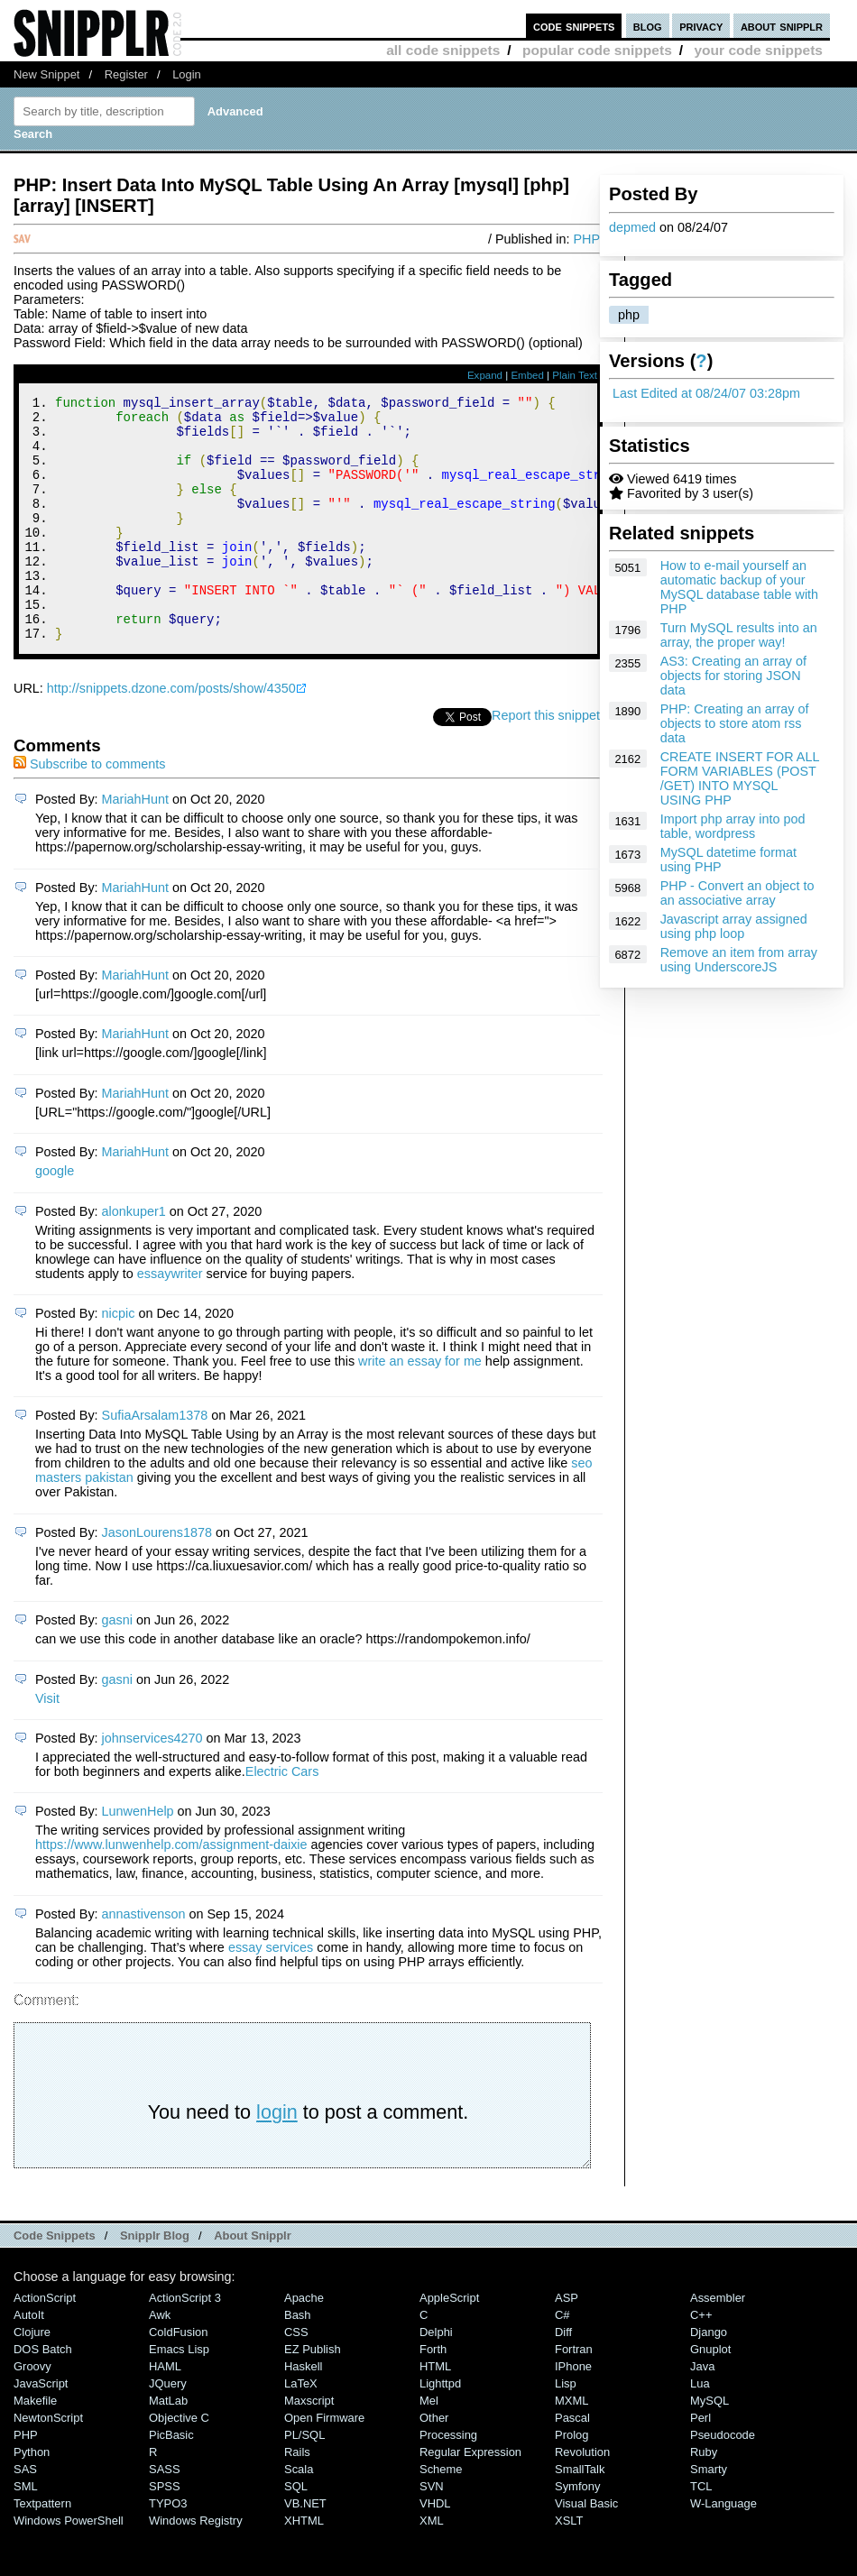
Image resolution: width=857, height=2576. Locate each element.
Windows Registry (196, 2566)
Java (702, 2412)
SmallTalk (579, 2515)
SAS (25, 2515)
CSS (296, 2378)
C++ (701, 2361)
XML (431, 2566)
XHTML (304, 2566)
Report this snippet (546, 761)
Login (186, 74)
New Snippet (46, 74)
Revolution (582, 2498)
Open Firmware (324, 2463)
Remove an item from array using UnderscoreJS (738, 959)
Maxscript (309, 2446)
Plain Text (574, 375)
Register (126, 74)
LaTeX (301, 2429)
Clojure (32, 2378)
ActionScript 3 (185, 2344)
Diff (563, 2378)
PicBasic (171, 2481)
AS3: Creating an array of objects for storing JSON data (733, 675)
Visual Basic (586, 2549)
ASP (566, 2344)
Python (32, 2498)
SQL (296, 2532)
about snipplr (782, 25)
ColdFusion (178, 2378)
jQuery (168, 2429)
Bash (297, 2361)
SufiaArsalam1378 (155, 1461)
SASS (164, 2515)
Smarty (708, 2515)
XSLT (569, 2566)
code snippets (574, 25)
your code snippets (758, 50)
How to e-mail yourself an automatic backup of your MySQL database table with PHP (739, 587)
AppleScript (449, 2344)
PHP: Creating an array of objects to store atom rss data (734, 723)
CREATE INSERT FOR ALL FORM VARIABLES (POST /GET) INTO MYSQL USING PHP (739, 778)
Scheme (441, 2515)
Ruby (703, 2498)
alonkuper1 (134, 1257)
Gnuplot (710, 2395)
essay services (270, 1993)
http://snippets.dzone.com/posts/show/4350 (171, 734)
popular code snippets (597, 50)
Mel (428, 2446)
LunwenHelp (138, 1857)
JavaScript (41, 2429)
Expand (484, 375)
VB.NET (305, 2549)
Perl (700, 2463)
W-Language (723, 2549)
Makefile (35, 2446)
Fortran (574, 2395)
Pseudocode (722, 2481)
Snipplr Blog (154, 2281)
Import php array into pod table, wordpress (733, 826)
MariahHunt (135, 845)
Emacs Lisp (179, 2395)
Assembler (717, 2344)
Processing (448, 2481)
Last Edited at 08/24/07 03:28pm (706, 393)
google (54, 1217)
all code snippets (443, 50)
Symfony (577, 2532)
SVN (431, 2532)
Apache (304, 2344)
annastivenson (144, 1960)
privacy (701, 25)
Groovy (32, 2412)
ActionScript (45, 2344)
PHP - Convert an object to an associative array (737, 893)
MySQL (709, 2446)
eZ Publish (312, 2395)
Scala (298, 2515)
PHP (586, 239)
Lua (700, 2429)
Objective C (179, 2463)
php (629, 315)
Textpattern (42, 2549)
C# (562, 2361)
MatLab (168, 2446)
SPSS (164, 2532)
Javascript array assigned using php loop (733, 926)
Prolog (571, 2481)
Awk (159, 2361)
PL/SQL (304, 2481)
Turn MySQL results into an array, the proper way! (738, 635)
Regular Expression (470, 2498)
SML (26, 2532)
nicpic (118, 1359)
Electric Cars (282, 1817)
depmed (632, 227)
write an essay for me (420, 1407)
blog (647, 25)
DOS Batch (43, 2395)
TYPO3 (168, 2549)
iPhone (573, 2412)
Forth (433, 2395)
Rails (297, 2498)
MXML (571, 2446)
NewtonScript (48, 2463)
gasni (117, 1666)
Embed (527, 375)
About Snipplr (252, 2281)
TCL (701, 2532)
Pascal (572, 2463)
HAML (165, 2412)
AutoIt (29, 2361)
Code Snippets (55, 2281)
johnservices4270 (152, 1784)
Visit (47, 1744)
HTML (435, 2412)
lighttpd (440, 2429)
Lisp (565, 2429)
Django (708, 2378)
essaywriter (170, 1319)
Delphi (436, 2378)
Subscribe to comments (89, 810)
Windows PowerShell (69, 2566)
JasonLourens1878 (157, 1578)
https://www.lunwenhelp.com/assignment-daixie (171, 1890)
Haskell (303, 2412)
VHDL (435, 2549)
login (277, 2158)
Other (433, 2463)
